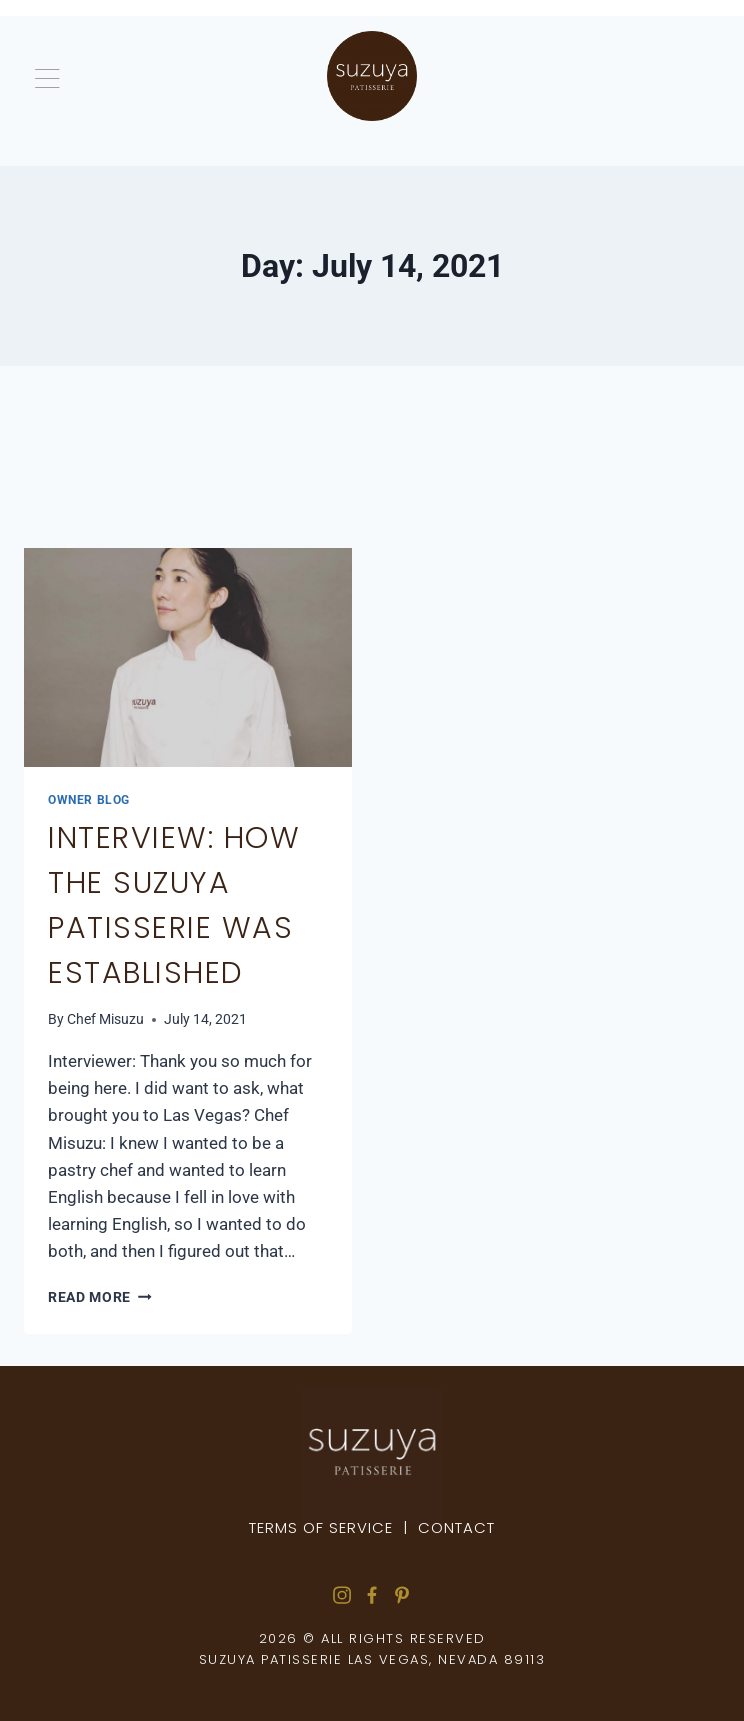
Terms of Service (321, 1527)
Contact (456, 1527)
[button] (174, 82)
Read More (100, 1297)
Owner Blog (89, 800)
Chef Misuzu (105, 1019)
